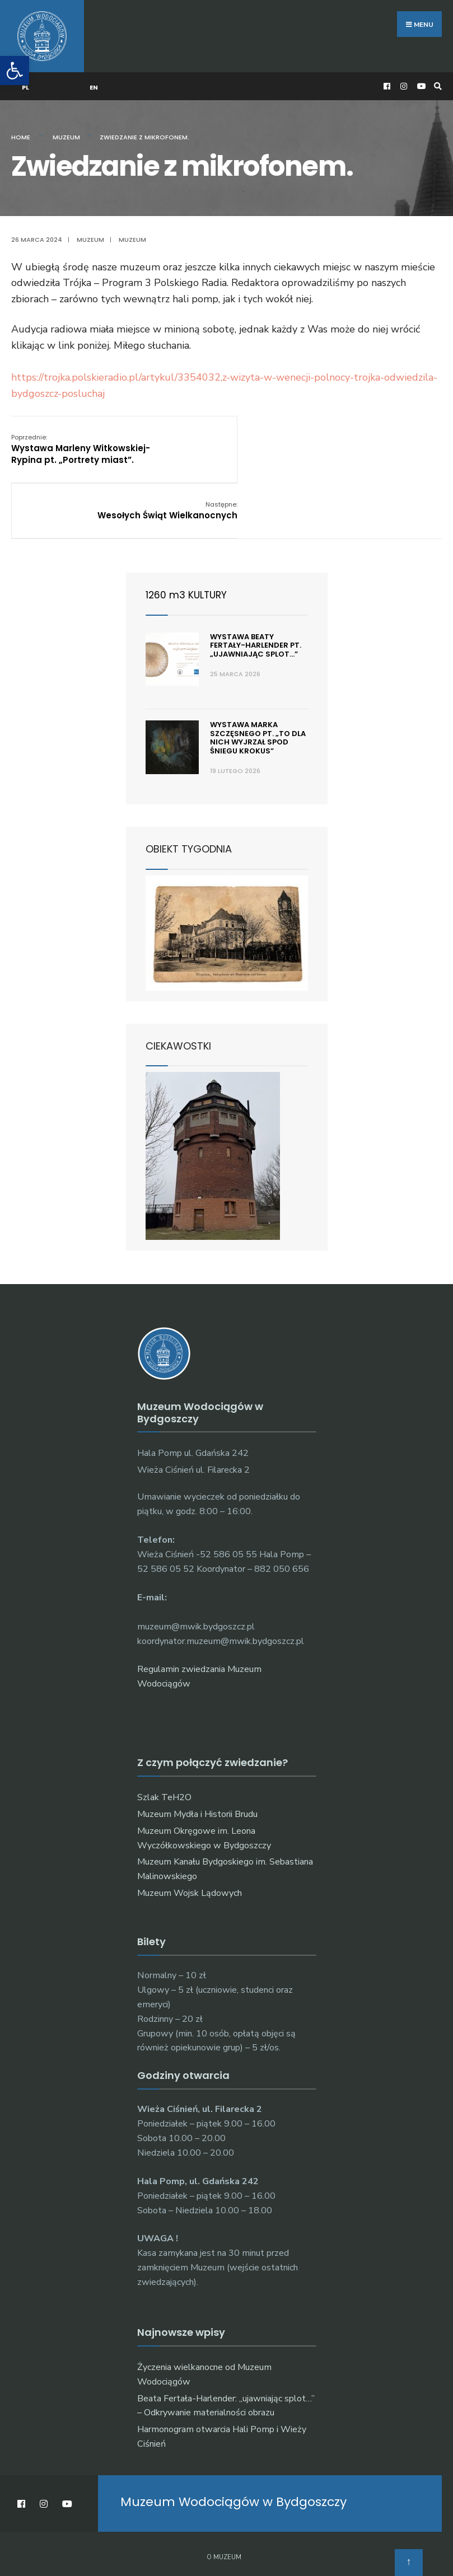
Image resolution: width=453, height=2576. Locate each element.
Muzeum (66, 132)
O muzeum (224, 2495)
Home (20, 132)
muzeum (132, 234)
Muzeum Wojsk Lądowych (189, 1832)
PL (26, 82)
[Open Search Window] (436, 81)
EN (94, 82)
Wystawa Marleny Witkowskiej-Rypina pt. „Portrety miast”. (80, 443)
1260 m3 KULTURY (188, 533)
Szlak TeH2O (164, 1736)
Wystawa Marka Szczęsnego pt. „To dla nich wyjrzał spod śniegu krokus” (258, 676)
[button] (14, 70)
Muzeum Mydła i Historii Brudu (197, 1752)
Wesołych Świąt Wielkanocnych (371, 437)
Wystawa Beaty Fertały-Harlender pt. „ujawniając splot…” (255, 584)
